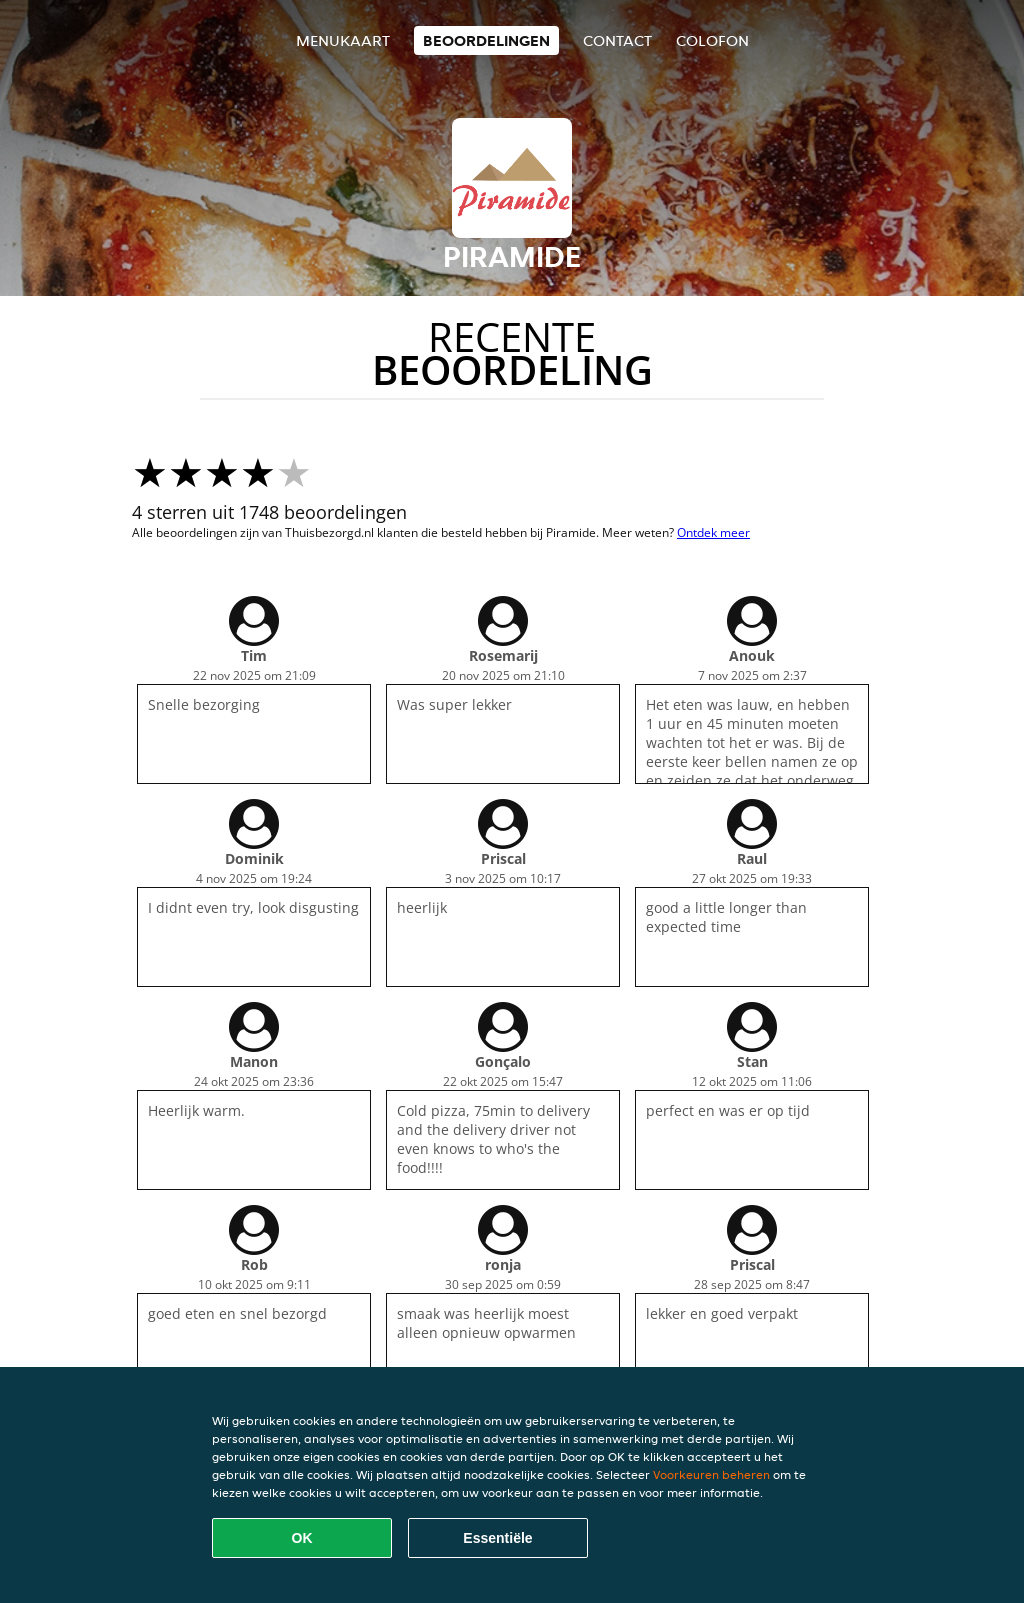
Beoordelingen (486, 40)
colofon (712, 40)
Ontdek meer (713, 532)
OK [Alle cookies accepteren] (302, 1538)
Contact (617, 40)
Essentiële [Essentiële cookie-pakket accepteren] (497, 1538)
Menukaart (343, 40)
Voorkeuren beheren (711, 1474)
